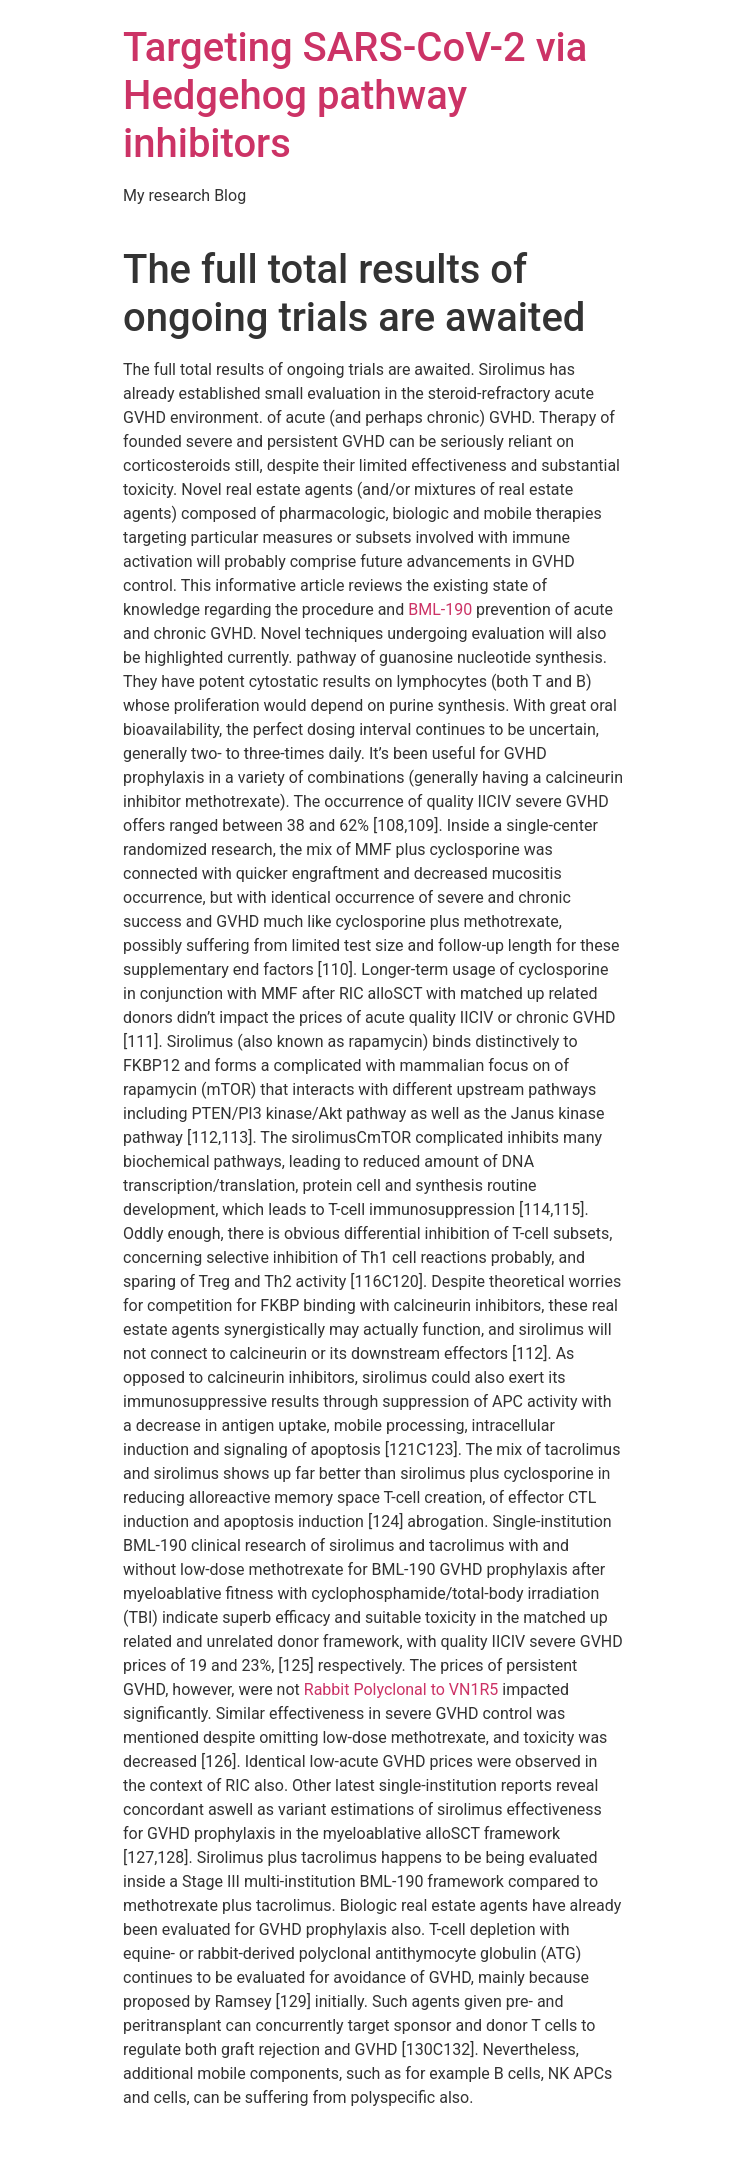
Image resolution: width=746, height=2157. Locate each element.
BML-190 (440, 609)
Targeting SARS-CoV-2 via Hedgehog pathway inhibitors (355, 95)
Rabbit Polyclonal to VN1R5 (401, 1689)
